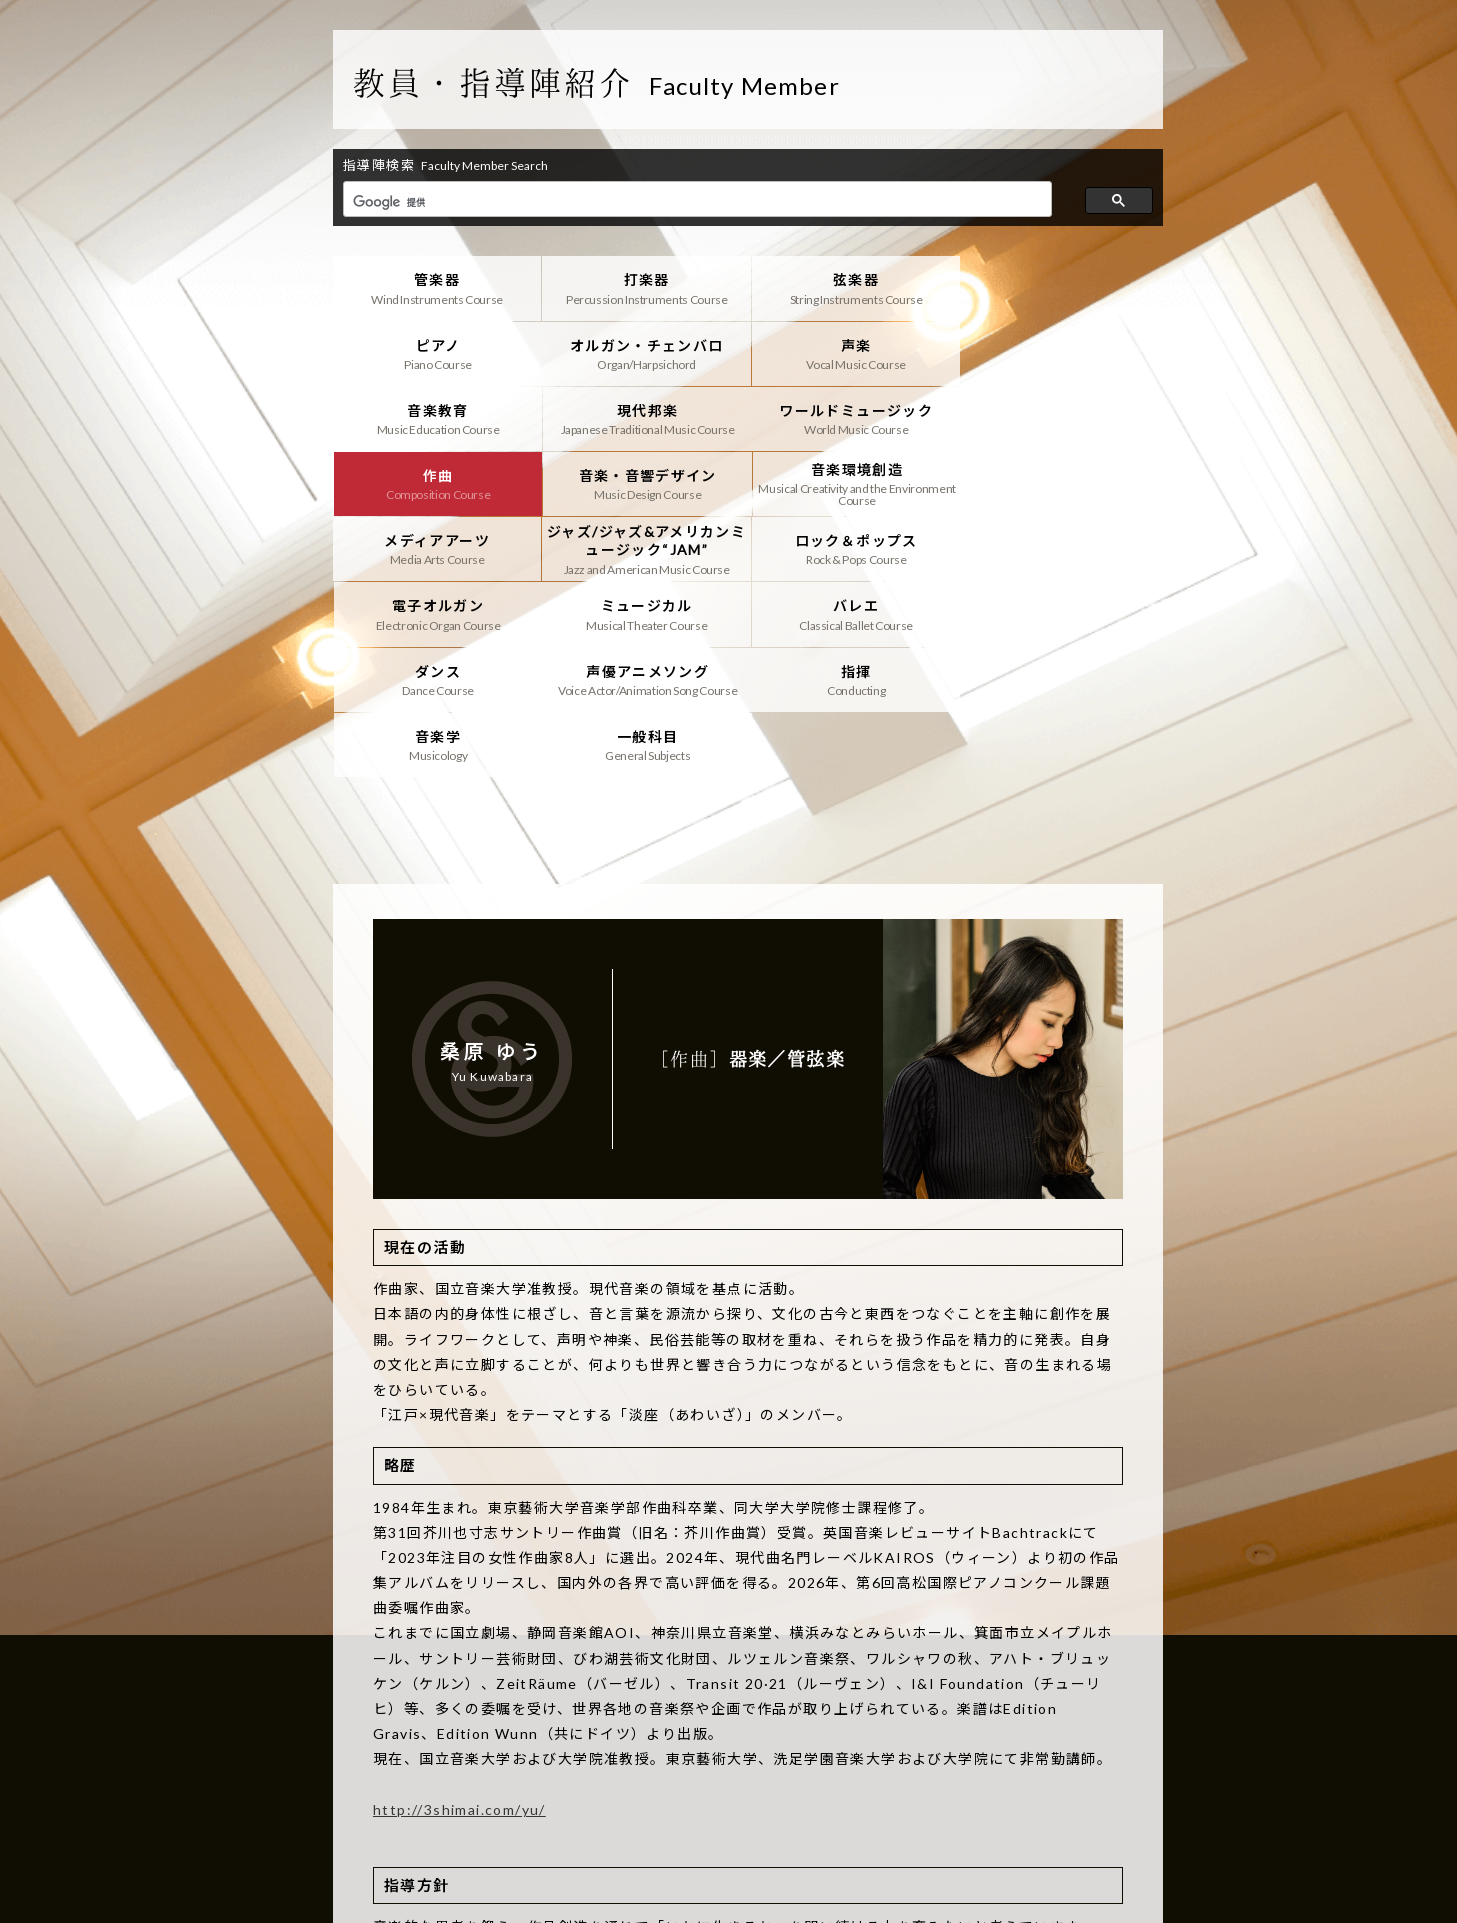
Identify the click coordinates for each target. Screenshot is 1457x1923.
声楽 (644, 353)
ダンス (851, 548)
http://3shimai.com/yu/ (459, 1677)
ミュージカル (436, 548)
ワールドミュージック (436, 418)
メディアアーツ (436, 483)
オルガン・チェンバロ (436, 353)
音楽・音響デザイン (851, 418)
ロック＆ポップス (851, 483)
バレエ (644, 548)
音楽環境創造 (1059, 418)
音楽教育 (851, 353)
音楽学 (644, 613)
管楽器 (436, 288)
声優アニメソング (1059, 548)
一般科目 (851, 613)
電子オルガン (1059, 483)
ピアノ (1059, 288)
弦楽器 (851, 288)
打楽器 (644, 288)
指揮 (436, 613)
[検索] (695, 202)
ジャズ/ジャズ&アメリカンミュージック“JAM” (644, 483)
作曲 (644, 418)
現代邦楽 (1059, 353)
